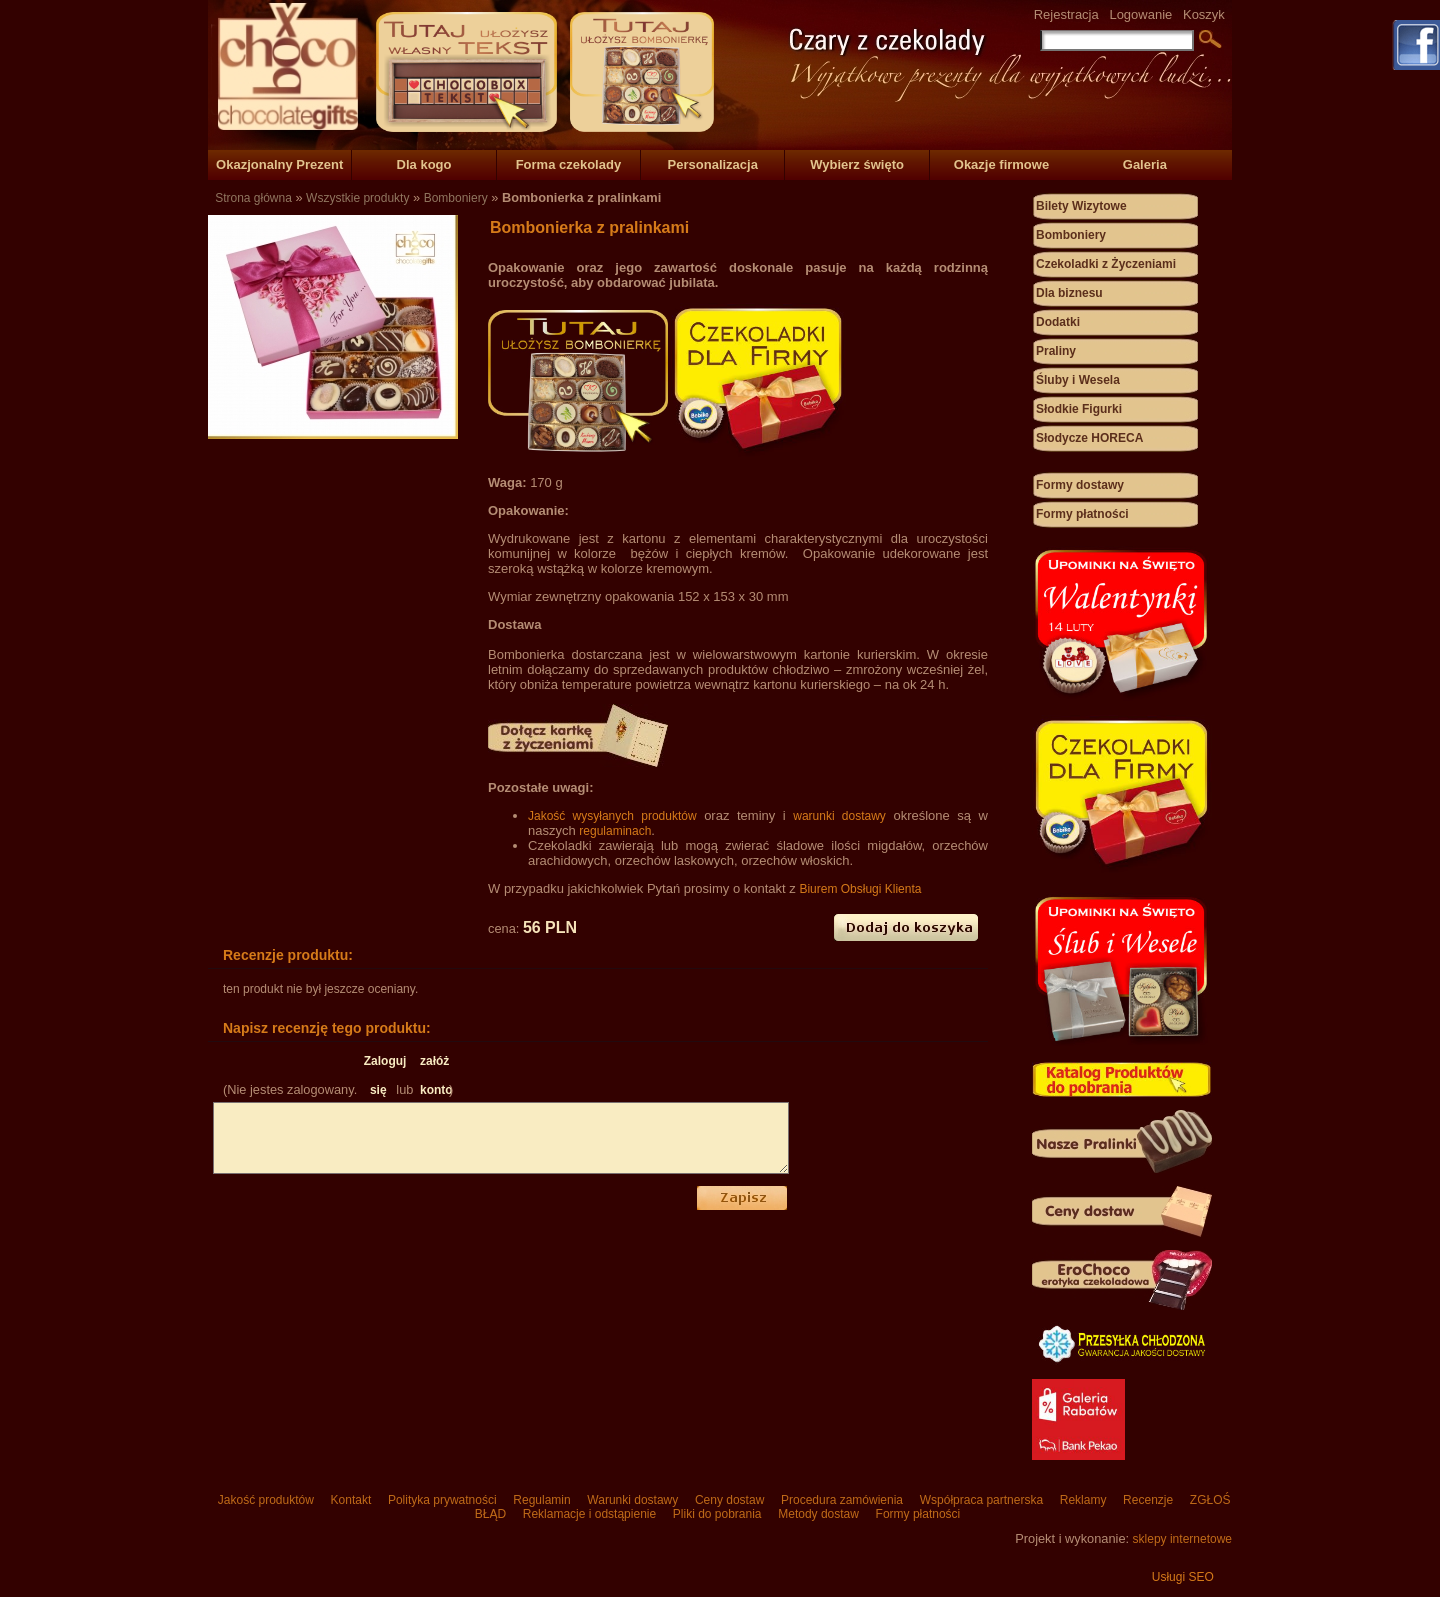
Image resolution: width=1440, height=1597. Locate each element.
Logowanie (1140, 14)
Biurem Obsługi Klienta (860, 889)
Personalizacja (713, 164)
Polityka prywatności (442, 1500)
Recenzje (1148, 1500)
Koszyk (1204, 14)
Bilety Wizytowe (1081, 206)
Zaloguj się (378, 1065)
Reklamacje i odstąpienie (589, 1514)
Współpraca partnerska (981, 1500)
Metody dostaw (818, 1514)
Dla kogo (424, 164)
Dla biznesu (1069, 293)
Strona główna (253, 198)
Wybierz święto (857, 164)
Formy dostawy (1080, 485)
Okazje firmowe (1001, 164)
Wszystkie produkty (357, 198)
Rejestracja (1066, 14)
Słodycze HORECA (1089, 438)
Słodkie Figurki (1079, 409)
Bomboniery (456, 198)
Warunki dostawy (633, 1500)
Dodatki (1058, 322)
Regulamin (542, 1500)
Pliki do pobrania (716, 1514)
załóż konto (434, 1065)
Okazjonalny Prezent (279, 164)
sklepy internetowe (1182, 1539)
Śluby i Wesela (1078, 380)
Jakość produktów (265, 1500)
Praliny (1056, 351)
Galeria (1145, 164)
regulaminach (615, 831)
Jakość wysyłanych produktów (612, 816)
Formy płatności (1082, 514)
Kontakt (350, 1500)
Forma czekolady (569, 164)
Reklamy (1082, 1500)
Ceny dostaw (730, 1500)
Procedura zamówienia (842, 1500)
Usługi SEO (1183, 1577)
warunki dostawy (839, 816)
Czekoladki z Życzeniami (1106, 264)
